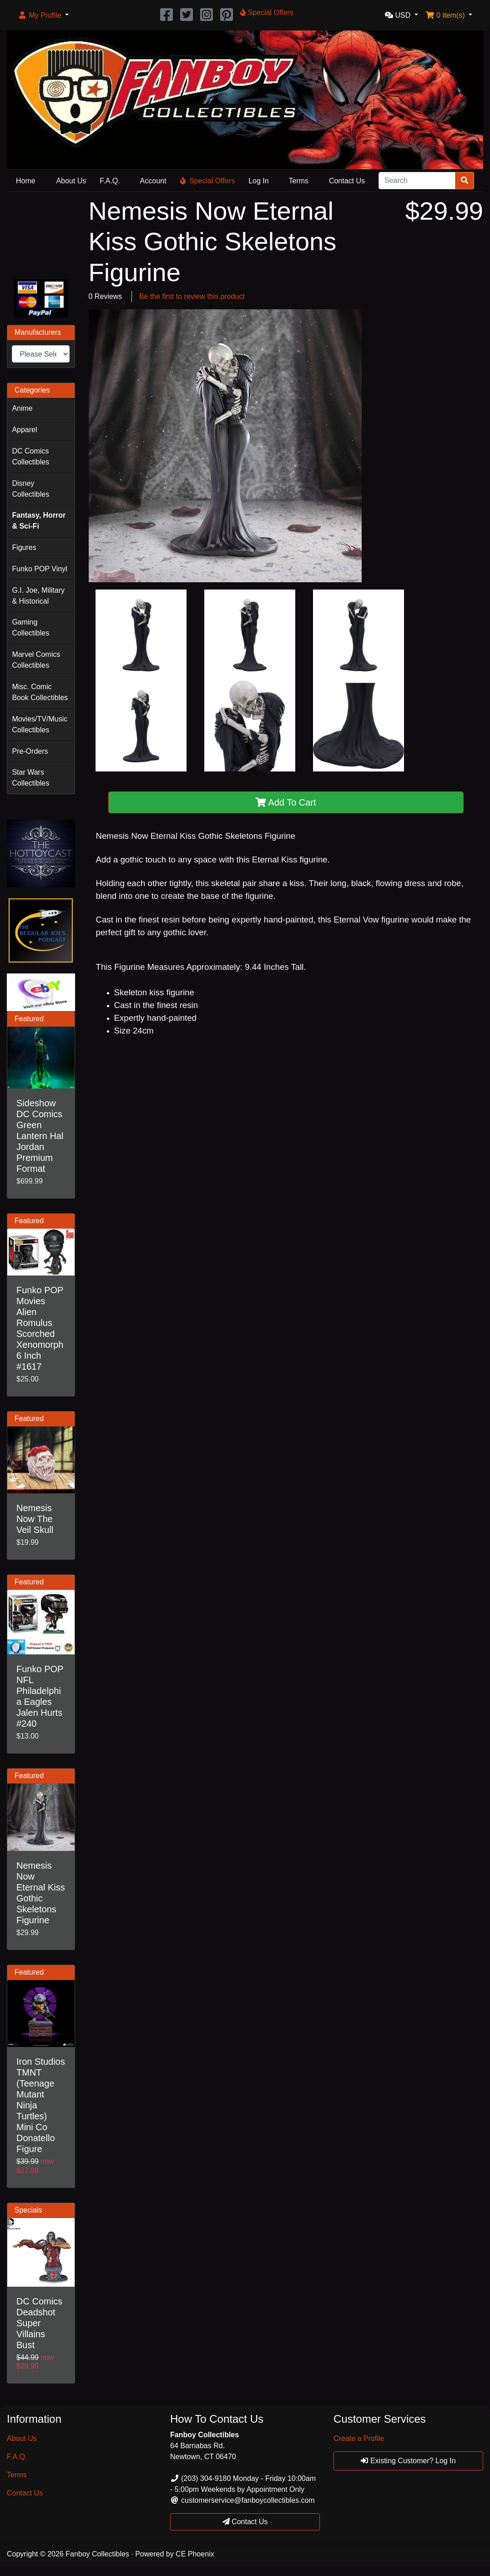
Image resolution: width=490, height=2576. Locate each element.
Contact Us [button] (245, 2522)
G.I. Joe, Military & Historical (38, 595)
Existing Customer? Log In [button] (408, 2461)
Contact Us (347, 181)
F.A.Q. (110, 181)
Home (25, 181)
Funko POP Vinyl (39, 569)
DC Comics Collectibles (30, 456)
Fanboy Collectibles (97, 2554)
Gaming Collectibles (30, 627)
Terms (299, 181)
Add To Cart (286, 802)
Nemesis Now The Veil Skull (34, 1519)
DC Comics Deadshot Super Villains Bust (39, 2323)
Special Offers (207, 181)
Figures (24, 547)
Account (153, 181)
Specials (28, 2210)
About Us (71, 181)
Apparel (24, 430)
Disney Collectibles (30, 488)
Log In (258, 181)
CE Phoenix (195, 2554)
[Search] (417, 180)
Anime (22, 408)
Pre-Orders (30, 751)
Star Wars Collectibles (30, 777)
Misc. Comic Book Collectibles (40, 692)
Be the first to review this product (192, 296)
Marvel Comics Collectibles (36, 659)
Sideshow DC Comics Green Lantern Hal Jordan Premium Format (39, 1136)
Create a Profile (358, 2438)
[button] (43, 15)
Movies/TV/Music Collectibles (39, 724)
